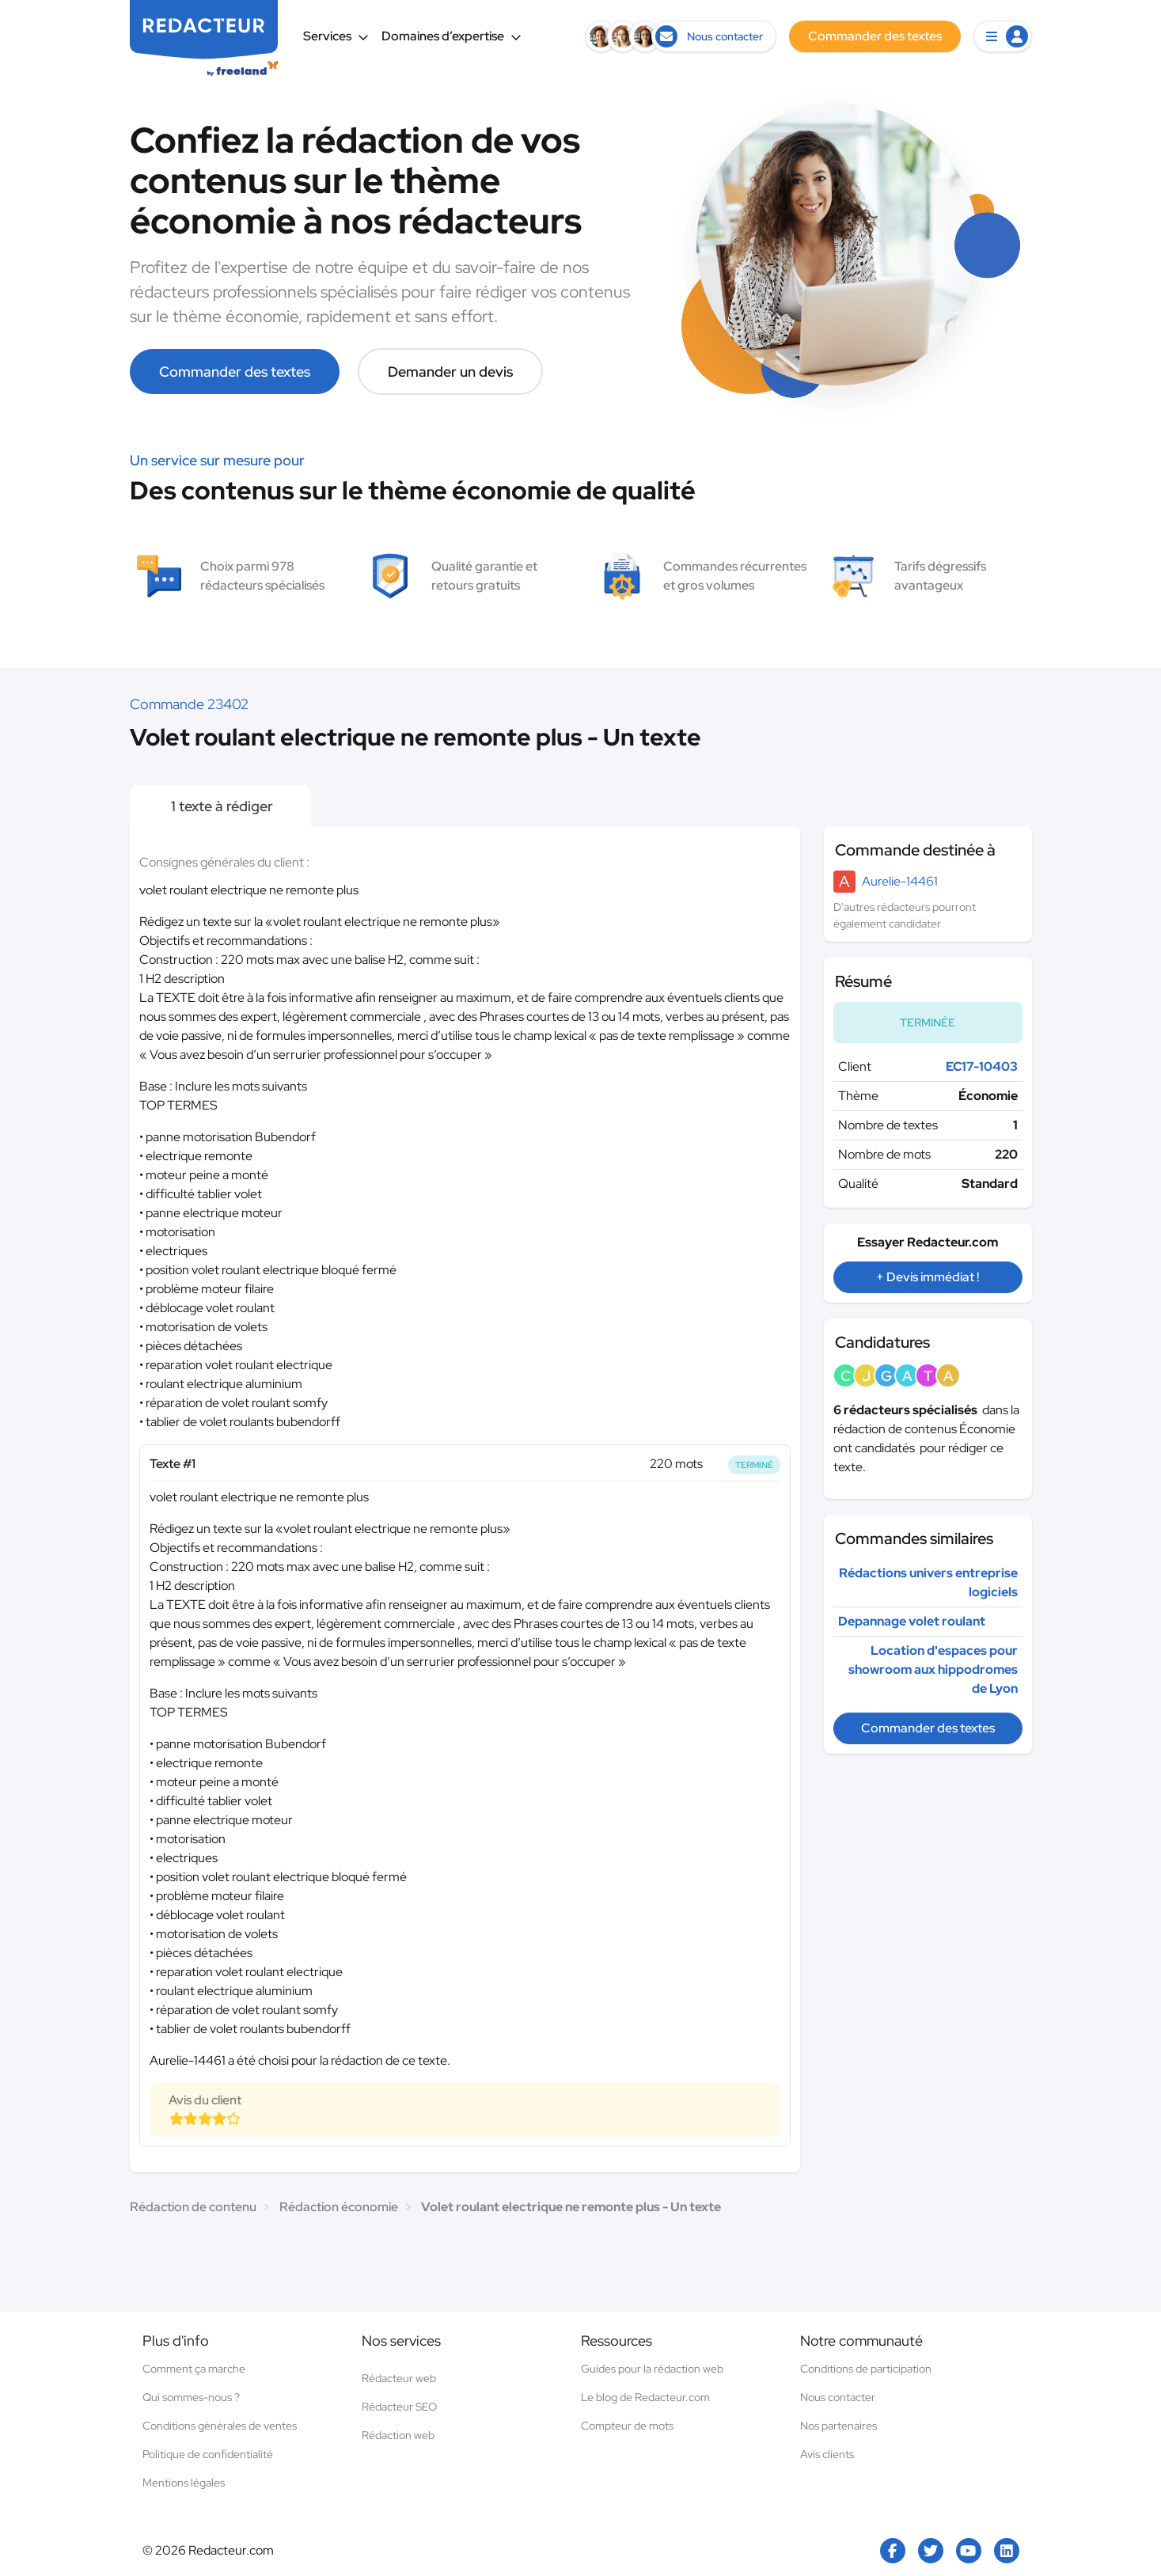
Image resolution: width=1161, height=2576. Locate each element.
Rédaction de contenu (193, 2207)
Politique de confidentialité (207, 2454)
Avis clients (827, 2454)
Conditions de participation (865, 2369)
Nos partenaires (838, 2426)
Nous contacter (837, 2397)
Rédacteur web (399, 2378)
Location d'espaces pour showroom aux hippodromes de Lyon (933, 1669)
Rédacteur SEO (399, 2407)
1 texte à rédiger (220, 806)
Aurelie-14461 (900, 881)
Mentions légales (183, 2482)
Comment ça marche (193, 2369)
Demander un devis (450, 371)
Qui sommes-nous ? (191, 2397)
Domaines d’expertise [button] (451, 36)
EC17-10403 (982, 1066)
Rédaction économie (338, 2207)
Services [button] (336, 36)
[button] (1002, 36)
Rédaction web (398, 2435)
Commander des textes (234, 371)
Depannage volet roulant (911, 1621)
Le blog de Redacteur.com (645, 2397)
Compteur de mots (627, 2426)
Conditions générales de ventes (219, 2426)
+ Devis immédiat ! (927, 1277)
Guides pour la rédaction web (652, 2369)
